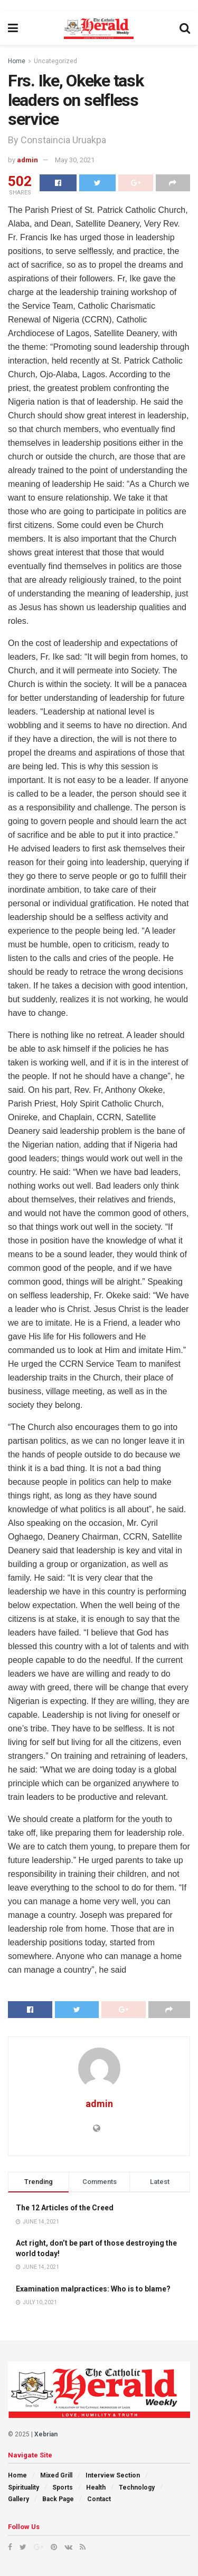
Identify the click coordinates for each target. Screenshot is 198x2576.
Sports (62, 2487)
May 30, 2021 (75, 160)
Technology (137, 2487)
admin (27, 160)
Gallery (18, 2499)
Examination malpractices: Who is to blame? (93, 2289)
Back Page (58, 2499)
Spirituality (23, 2487)
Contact (99, 2499)
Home (16, 61)
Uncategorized (55, 61)
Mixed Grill (56, 2475)
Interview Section (113, 2475)
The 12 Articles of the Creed (65, 2207)
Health (96, 2487)
